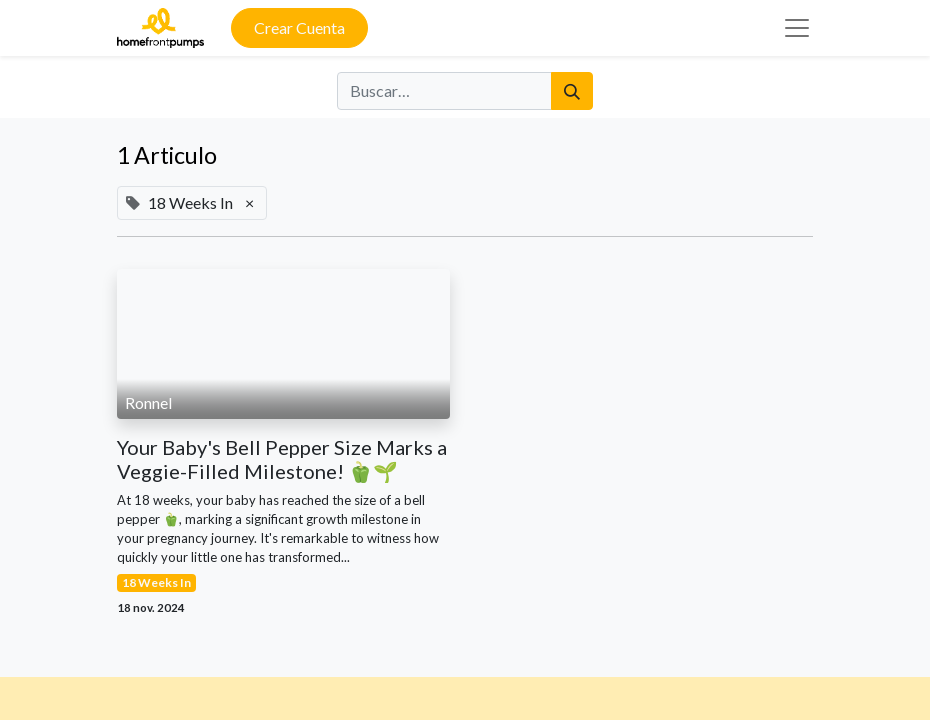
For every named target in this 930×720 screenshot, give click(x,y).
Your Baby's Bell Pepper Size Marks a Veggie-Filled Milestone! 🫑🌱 (282, 459)
